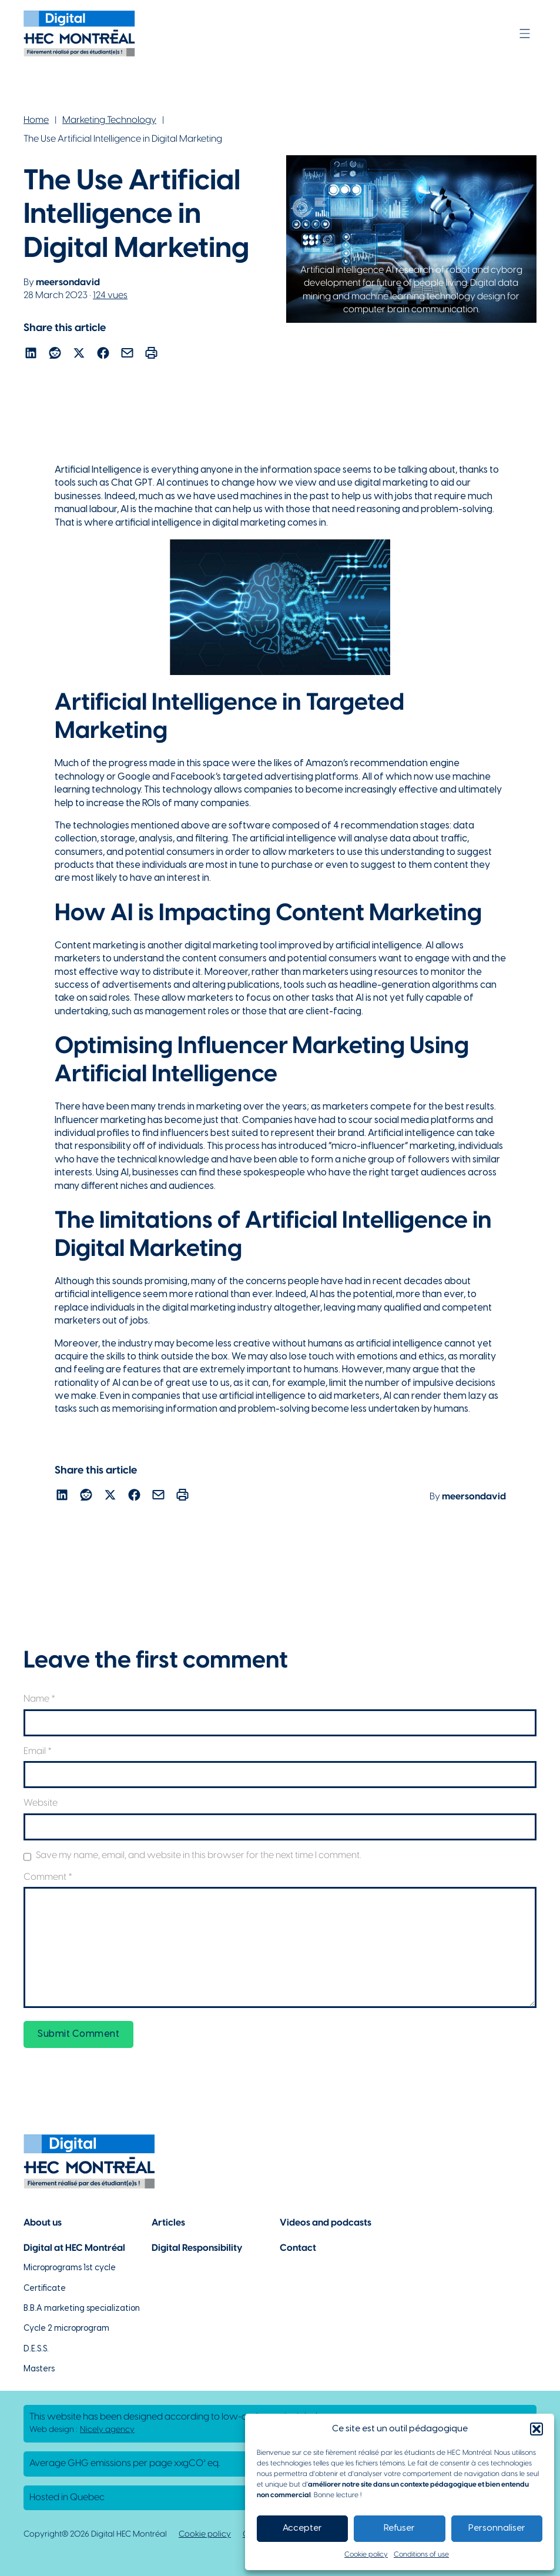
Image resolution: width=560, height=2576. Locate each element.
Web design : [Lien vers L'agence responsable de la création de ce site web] (82, 2430)
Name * (39, 1699)
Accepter (302, 2528)
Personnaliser (496, 2528)
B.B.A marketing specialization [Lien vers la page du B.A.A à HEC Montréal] (82, 2308)
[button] (536, 2429)
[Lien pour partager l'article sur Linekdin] (31, 355)
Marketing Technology (109, 120)
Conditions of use (421, 2554)
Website (41, 1803)
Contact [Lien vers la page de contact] (298, 2248)
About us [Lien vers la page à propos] (43, 2223)
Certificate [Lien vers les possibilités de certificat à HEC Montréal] (45, 2288)
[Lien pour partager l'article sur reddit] (55, 355)
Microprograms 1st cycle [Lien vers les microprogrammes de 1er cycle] (70, 2268)
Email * (38, 1751)
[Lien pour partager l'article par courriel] (127, 355)
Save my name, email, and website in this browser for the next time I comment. (198, 1855)
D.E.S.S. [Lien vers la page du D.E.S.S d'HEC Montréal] (36, 2349)
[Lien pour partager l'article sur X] (79, 355)
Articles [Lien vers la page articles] (168, 2223)
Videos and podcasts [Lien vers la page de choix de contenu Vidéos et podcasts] (325, 2223)
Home (36, 120)
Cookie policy (366, 2554)
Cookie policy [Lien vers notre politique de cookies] (205, 2534)
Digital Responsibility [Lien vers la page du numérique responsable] (197, 2248)
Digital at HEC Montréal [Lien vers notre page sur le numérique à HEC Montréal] (74, 2248)
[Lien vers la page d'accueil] (79, 33)
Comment (48, 1877)
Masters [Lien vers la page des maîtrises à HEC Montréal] (39, 2369)
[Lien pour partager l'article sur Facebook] (103, 355)
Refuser (399, 2528)
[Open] (524, 33)
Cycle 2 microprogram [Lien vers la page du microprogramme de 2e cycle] (66, 2328)
